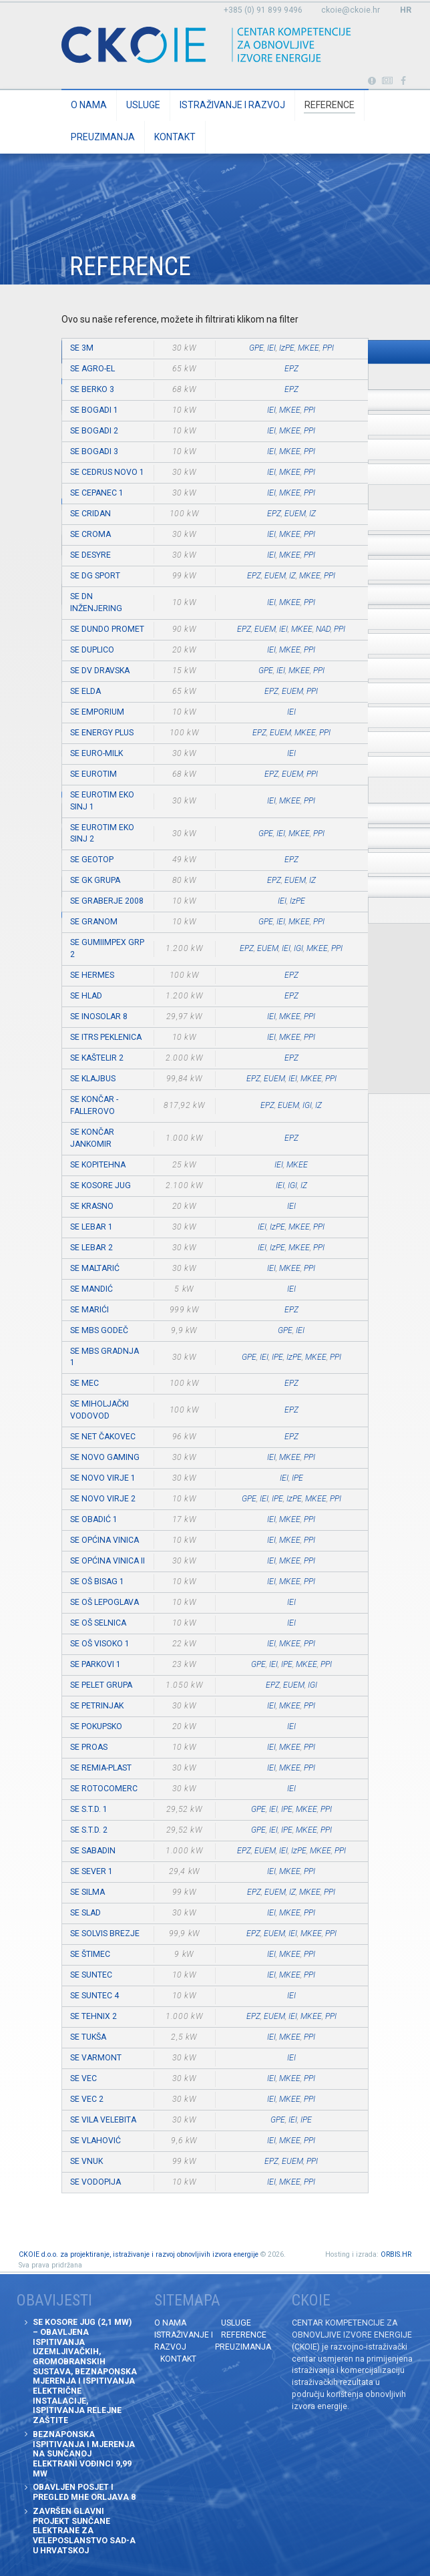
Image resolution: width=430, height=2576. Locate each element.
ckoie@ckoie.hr (350, 10)
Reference (329, 105)
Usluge (143, 105)
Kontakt (175, 137)
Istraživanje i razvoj (232, 105)
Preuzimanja (103, 137)
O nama (89, 105)
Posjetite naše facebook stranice (403, 81)
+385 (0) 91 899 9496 (263, 10)
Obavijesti (387, 81)
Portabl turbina (371, 81)
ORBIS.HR (396, 2254)
